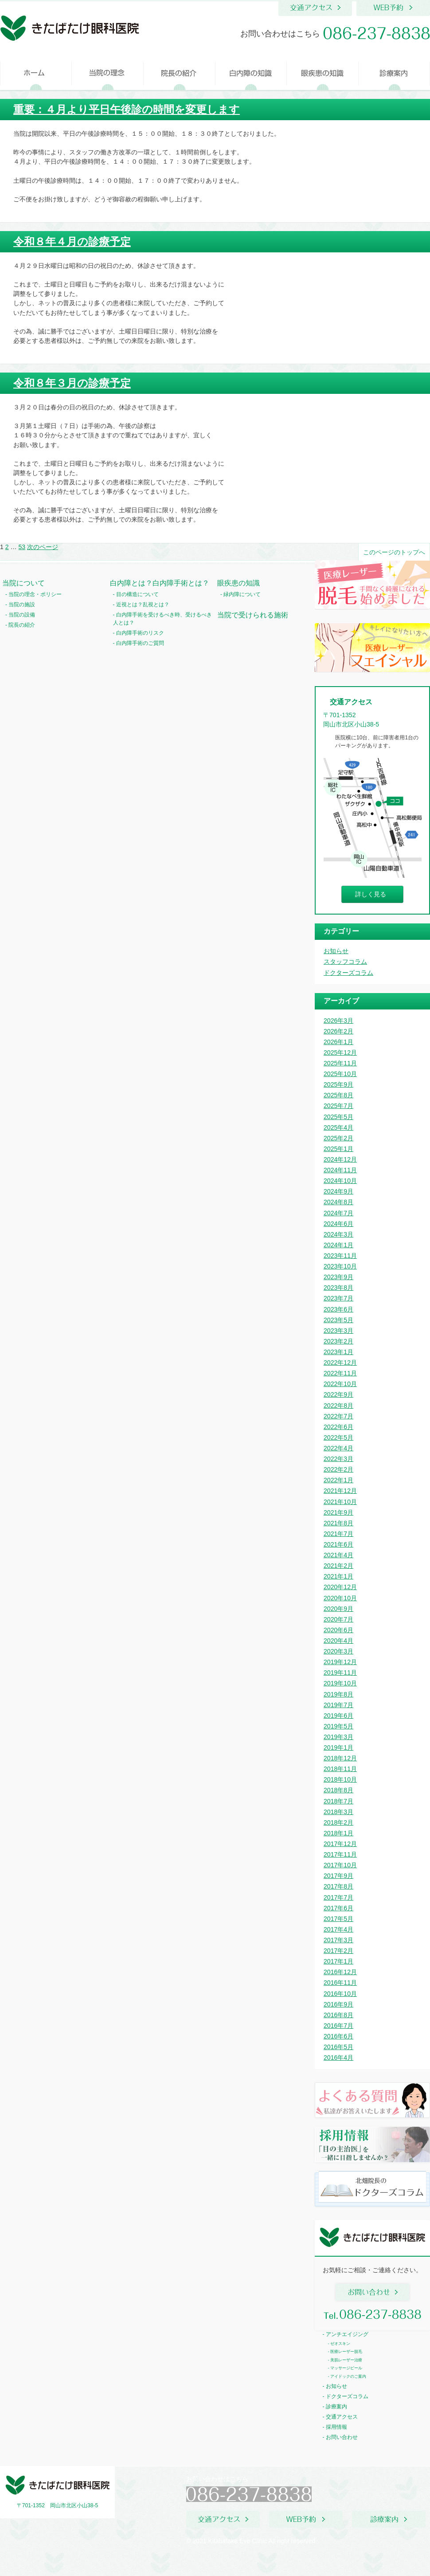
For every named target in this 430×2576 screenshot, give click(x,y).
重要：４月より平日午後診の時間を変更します (126, 109)
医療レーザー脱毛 (346, 2351)
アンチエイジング (347, 2334)
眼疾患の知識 (238, 583)
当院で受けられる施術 (252, 615)
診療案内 (336, 2406)
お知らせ (336, 2386)
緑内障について (242, 594)
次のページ (42, 546)
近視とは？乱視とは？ (142, 604)
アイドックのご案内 (348, 2376)
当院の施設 (21, 604)
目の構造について (137, 594)
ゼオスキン (340, 2343)
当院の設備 (21, 615)
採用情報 (336, 2427)
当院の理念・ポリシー (35, 594)
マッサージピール (346, 2368)
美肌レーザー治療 (346, 2360)
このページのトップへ (394, 552)
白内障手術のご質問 (140, 643)
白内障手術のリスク (140, 633)
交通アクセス (342, 2417)
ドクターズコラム (347, 2396)
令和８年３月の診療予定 (72, 383)
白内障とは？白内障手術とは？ (159, 583)
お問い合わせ (342, 2437)
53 (22, 546)
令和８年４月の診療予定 (72, 241)
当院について (23, 583)
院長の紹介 (21, 625)
